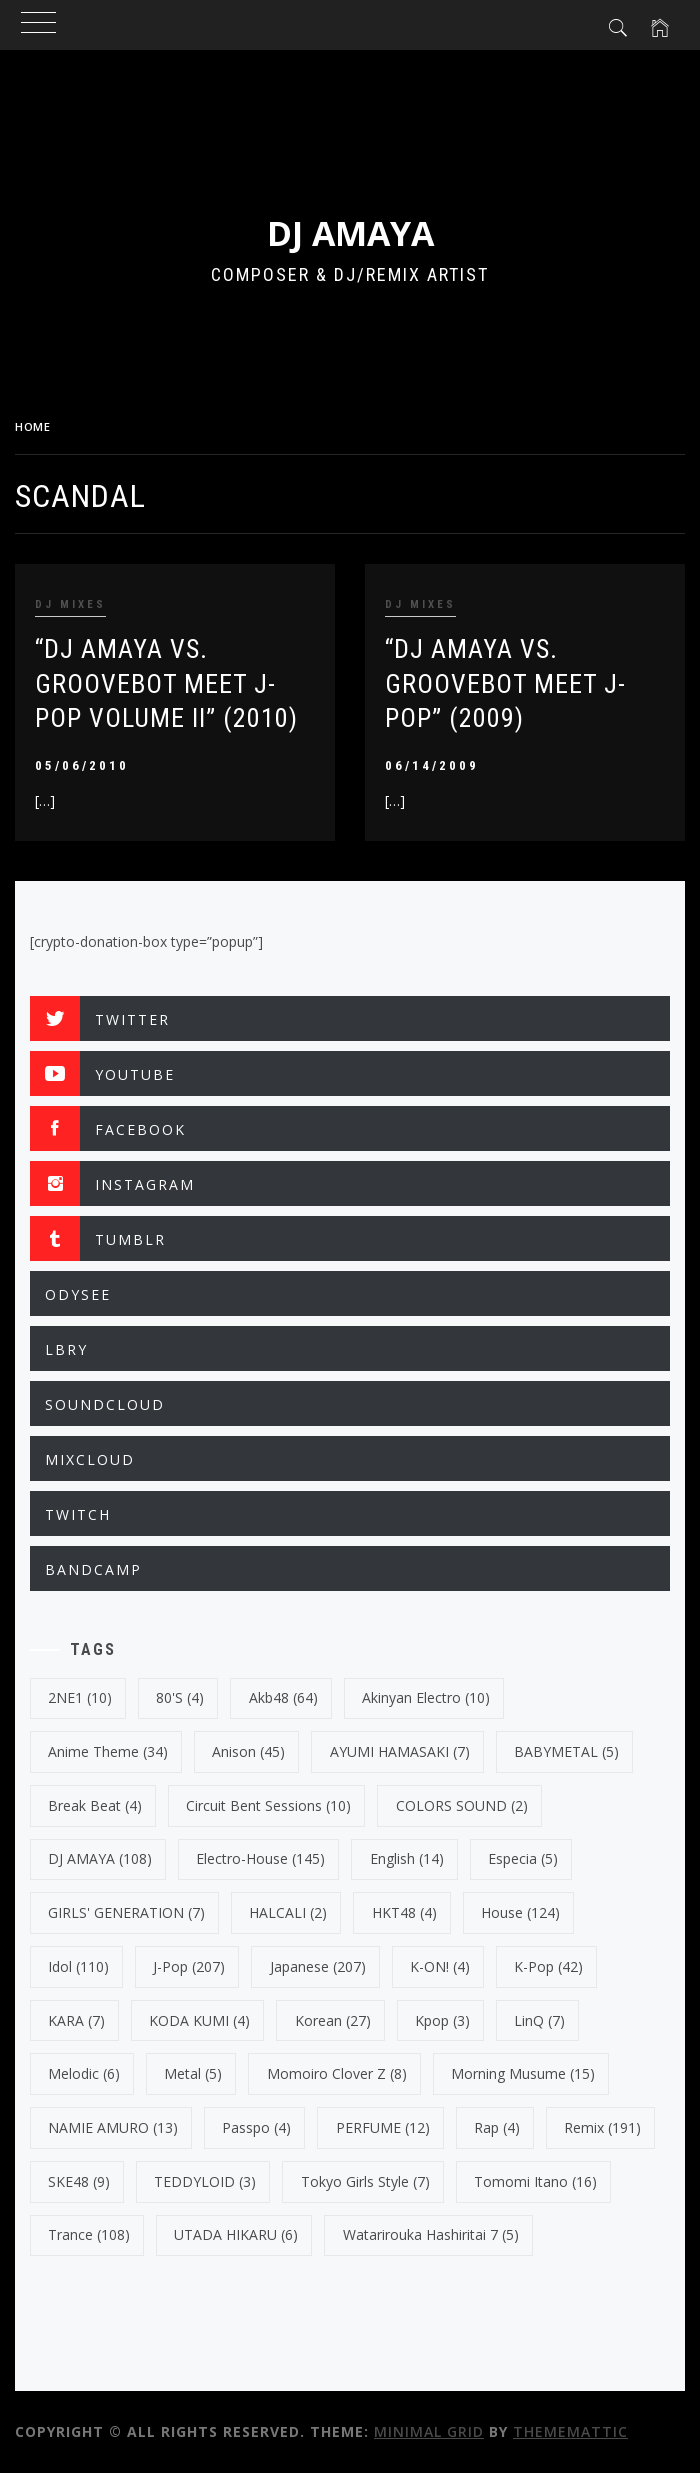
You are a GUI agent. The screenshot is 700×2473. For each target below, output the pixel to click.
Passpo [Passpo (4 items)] (256, 2127)
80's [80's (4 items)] (180, 1697)
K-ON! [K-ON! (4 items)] (440, 1966)
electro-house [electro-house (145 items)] (260, 1858)
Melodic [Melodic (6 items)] (84, 2073)
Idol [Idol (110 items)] (78, 1966)
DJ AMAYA (350, 233)
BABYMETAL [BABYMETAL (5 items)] (566, 1751)
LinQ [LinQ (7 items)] (539, 2020)
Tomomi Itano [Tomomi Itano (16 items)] (535, 2181)
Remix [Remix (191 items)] (602, 2127)
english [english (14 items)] (407, 1858)
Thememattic (570, 2431)
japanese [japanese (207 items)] (318, 1966)
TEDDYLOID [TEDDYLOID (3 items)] (205, 2181)
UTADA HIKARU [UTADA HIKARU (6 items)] (236, 2234)
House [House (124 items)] (520, 1912)
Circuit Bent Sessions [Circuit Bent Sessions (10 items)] (268, 1805)
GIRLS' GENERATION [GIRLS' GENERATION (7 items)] (126, 1912)
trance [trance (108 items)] (89, 2234)
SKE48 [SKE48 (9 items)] (79, 2181)
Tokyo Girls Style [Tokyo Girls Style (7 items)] (365, 2181)
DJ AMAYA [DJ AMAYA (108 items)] (100, 1858)
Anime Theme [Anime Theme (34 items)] (108, 1751)
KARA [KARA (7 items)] (76, 2020)
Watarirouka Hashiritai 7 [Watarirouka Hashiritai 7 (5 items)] (431, 2234)
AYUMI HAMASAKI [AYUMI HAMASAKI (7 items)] (400, 1751)
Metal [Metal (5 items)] (193, 2073)
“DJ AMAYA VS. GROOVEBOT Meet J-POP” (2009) (505, 683)
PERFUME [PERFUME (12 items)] (383, 2127)
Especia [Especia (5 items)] (523, 1858)
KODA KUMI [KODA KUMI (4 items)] (199, 2020)
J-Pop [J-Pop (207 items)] (189, 1966)
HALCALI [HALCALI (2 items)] (288, 1912)
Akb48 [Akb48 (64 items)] (283, 1697)
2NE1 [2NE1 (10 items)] (80, 1697)
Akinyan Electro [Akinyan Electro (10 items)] (426, 1697)
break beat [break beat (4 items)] (95, 1805)
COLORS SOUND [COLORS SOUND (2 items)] (462, 1805)
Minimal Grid (429, 2431)
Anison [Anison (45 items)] (248, 1751)
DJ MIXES (70, 604)
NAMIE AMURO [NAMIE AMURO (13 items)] (113, 2127)
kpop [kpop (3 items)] (442, 2020)
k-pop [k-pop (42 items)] (548, 1966)
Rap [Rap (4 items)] (497, 2127)
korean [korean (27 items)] (333, 2020)
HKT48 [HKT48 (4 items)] (404, 1912)
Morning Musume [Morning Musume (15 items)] (523, 2073)
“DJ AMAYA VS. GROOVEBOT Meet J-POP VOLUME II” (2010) (166, 683)
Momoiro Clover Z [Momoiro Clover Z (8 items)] (337, 2073)
